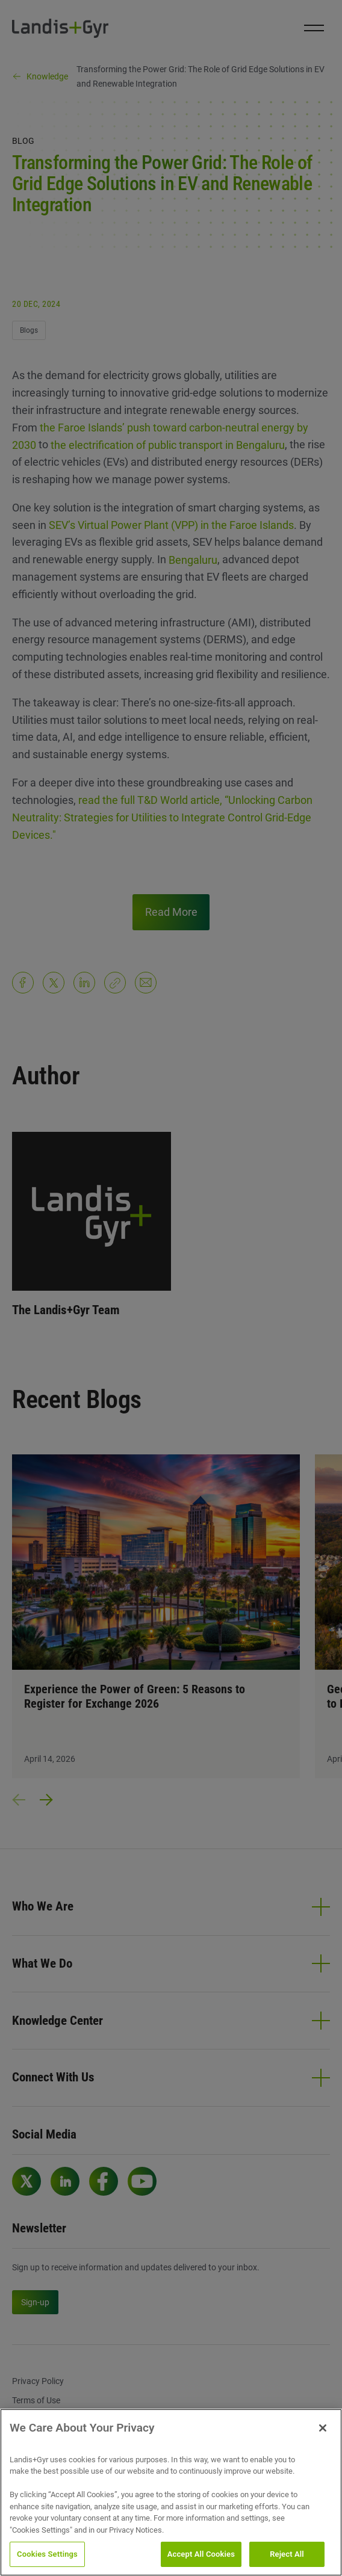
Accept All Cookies (201, 2554)
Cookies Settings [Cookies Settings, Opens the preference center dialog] (47, 2554)
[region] (171, 2492)
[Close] (322, 2428)
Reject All (287, 2554)
